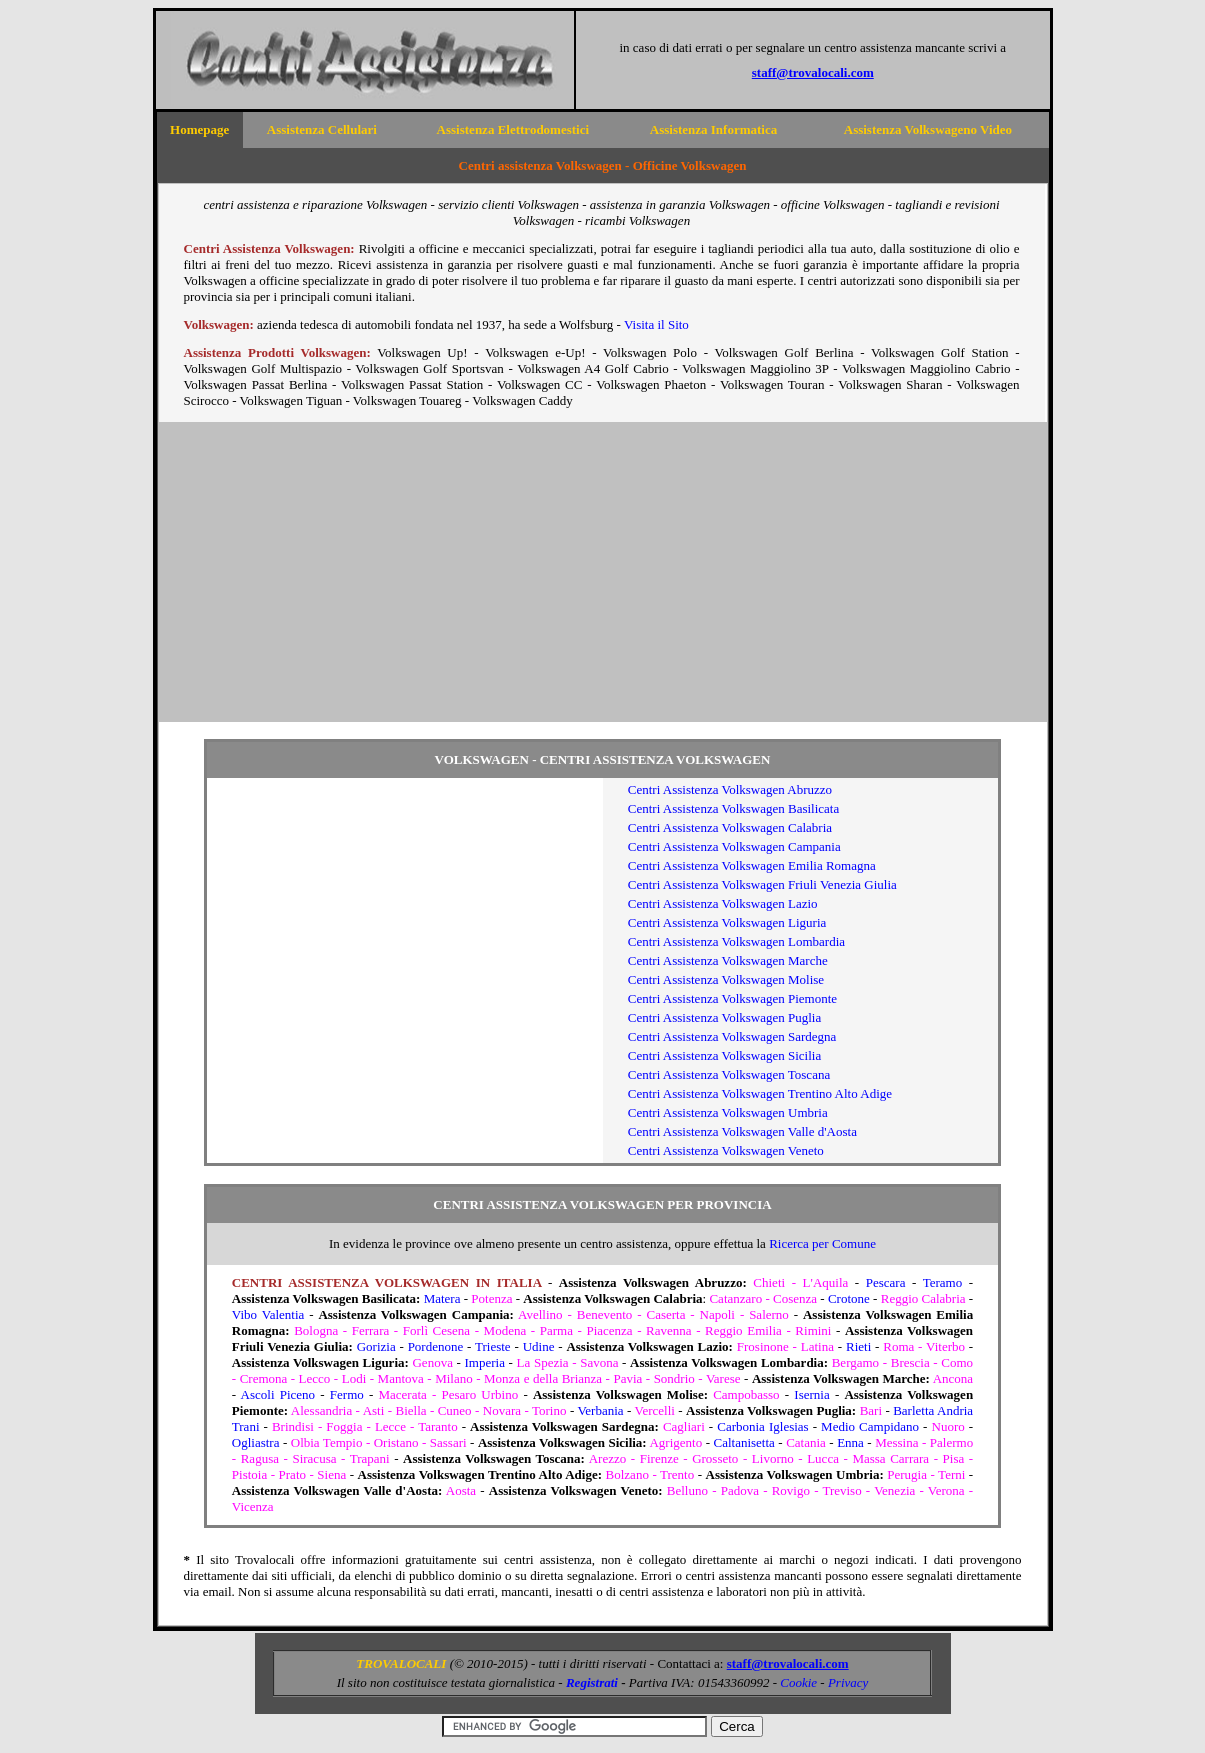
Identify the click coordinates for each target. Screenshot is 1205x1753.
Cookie (798, 1682)
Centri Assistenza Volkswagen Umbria (728, 1112)
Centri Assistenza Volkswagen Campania (734, 846)
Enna (850, 1442)
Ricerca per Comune (822, 1243)
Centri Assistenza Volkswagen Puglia (724, 1017)
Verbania (600, 1410)
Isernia (811, 1394)
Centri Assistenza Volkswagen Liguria (727, 922)
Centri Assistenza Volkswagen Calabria (730, 827)
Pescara (886, 1282)
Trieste (493, 1346)
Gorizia (376, 1346)
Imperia (485, 1362)
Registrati (592, 1682)
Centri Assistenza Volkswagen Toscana (729, 1074)
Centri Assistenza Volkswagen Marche (728, 960)
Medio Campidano (870, 1426)
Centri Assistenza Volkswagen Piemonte (732, 998)
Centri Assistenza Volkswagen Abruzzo (730, 789)
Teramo (943, 1282)
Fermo (347, 1394)
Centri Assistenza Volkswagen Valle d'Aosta (742, 1131)
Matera (442, 1298)
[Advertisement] (603, 572)
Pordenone (436, 1346)
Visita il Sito (656, 324)
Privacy (848, 1682)
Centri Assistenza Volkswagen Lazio (723, 903)
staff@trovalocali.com (813, 72)
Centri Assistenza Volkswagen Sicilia (724, 1055)
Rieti (858, 1346)
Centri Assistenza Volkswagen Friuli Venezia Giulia (762, 884)
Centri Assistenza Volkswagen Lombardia (736, 941)
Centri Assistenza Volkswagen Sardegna (732, 1036)
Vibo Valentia (268, 1314)
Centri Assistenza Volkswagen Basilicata (733, 808)
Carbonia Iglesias (762, 1426)
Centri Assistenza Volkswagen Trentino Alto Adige (760, 1093)
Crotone (849, 1298)
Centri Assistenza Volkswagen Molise (726, 979)
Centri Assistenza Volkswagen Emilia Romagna (752, 865)
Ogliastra (256, 1442)
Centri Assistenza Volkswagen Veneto (726, 1150)
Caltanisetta (743, 1442)
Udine (539, 1346)
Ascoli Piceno (278, 1394)
